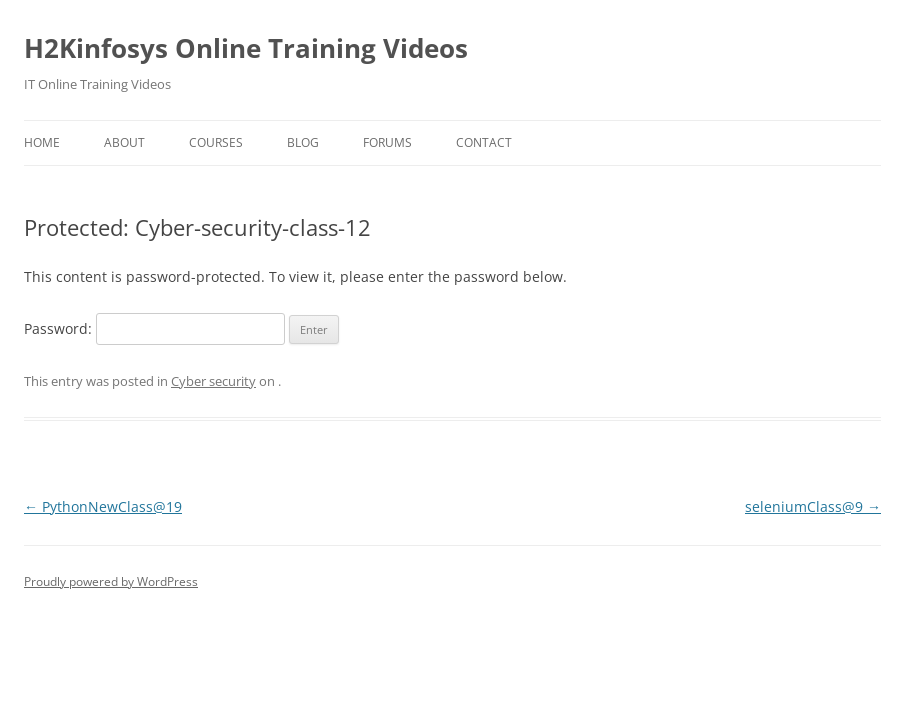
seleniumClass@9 (813, 506)
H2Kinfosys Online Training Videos (246, 48)
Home (42, 142)
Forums (387, 142)
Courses (216, 142)
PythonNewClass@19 (103, 506)
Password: (154, 328)
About (124, 142)
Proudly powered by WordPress (111, 581)
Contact (484, 142)
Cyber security (213, 381)
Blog (303, 142)
